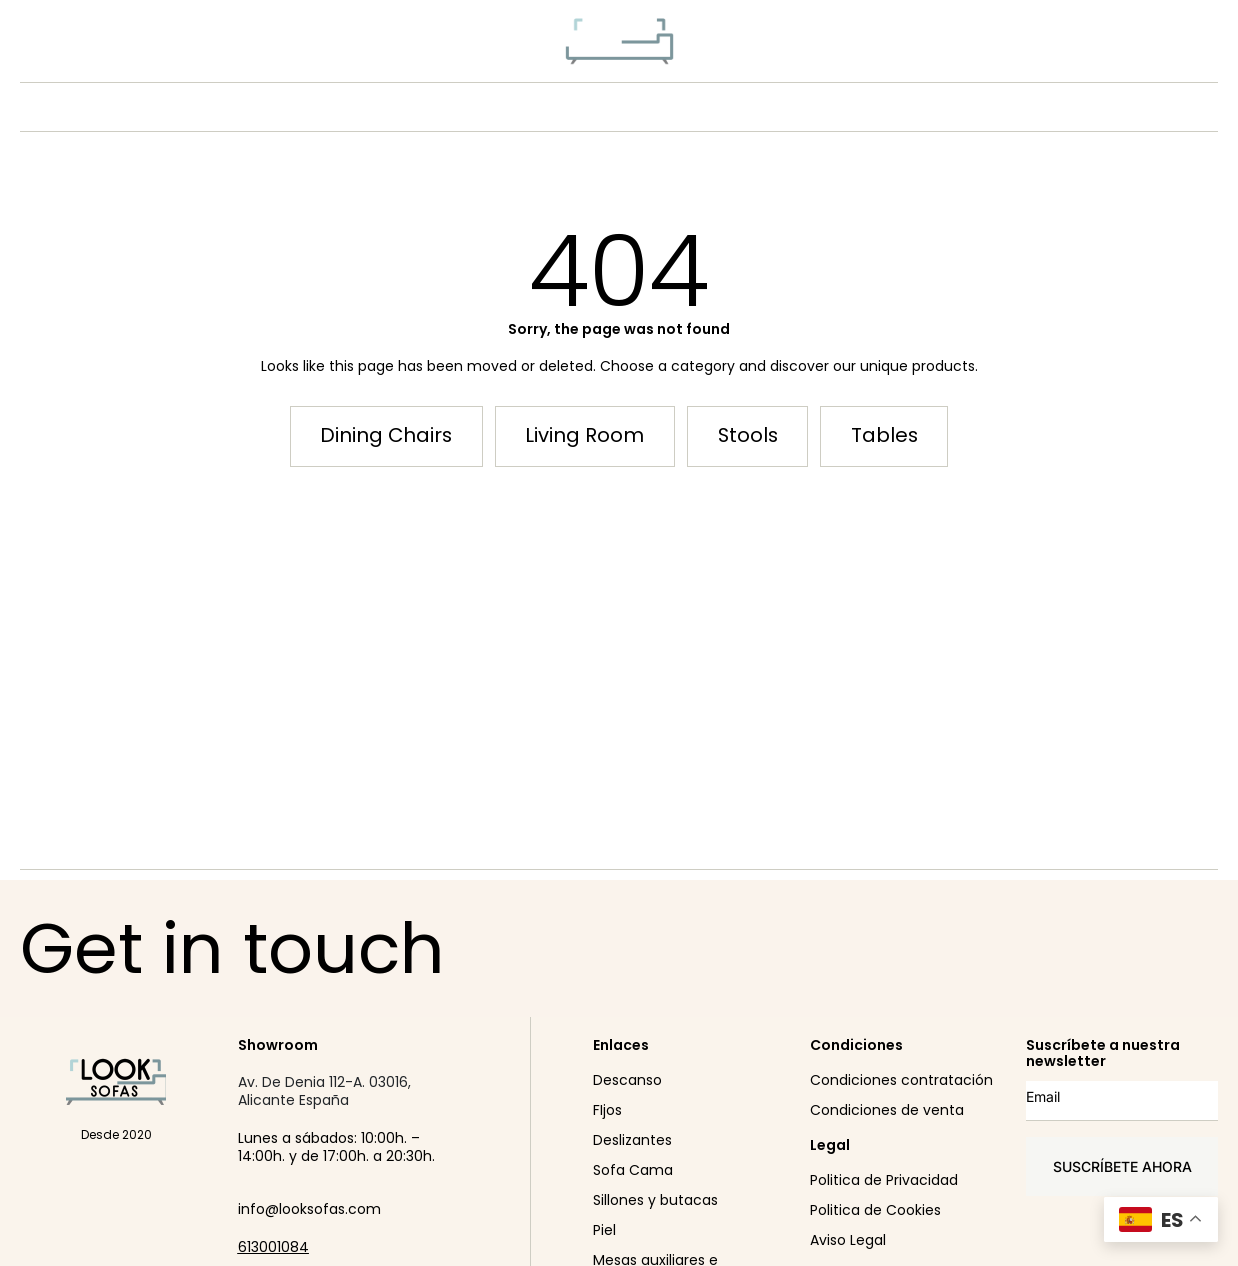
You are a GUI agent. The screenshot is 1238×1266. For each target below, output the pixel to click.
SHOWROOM (797, 107)
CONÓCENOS (668, 107)
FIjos (607, 1110)
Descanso (627, 1080)
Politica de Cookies (875, 1210)
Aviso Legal (848, 1240)
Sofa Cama (633, 1170)
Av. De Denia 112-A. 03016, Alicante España (324, 1091)
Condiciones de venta (887, 1110)
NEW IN (421, 107)
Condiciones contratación (901, 1080)
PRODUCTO (533, 107)
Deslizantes (632, 1140)
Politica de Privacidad (884, 1180)
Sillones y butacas (655, 1200)
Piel (604, 1230)
